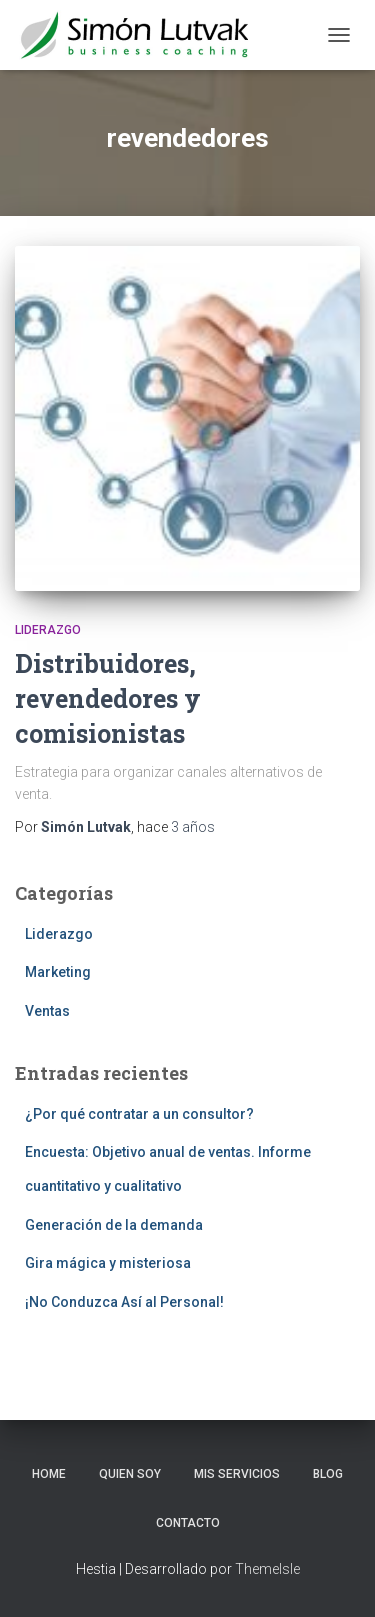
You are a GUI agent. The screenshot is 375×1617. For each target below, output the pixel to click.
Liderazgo (48, 630)
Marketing (58, 972)
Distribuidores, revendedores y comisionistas (108, 698)
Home (49, 1474)
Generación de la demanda (114, 1225)
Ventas (47, 1011)
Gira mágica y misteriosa (108, 1263)
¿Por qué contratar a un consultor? (139, 1114)
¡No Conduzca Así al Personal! (124, 1302)
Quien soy (130, 1474)
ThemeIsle (267, 1569)
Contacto (188, 1523)
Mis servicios (237, 1474)
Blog (328, 1474)
